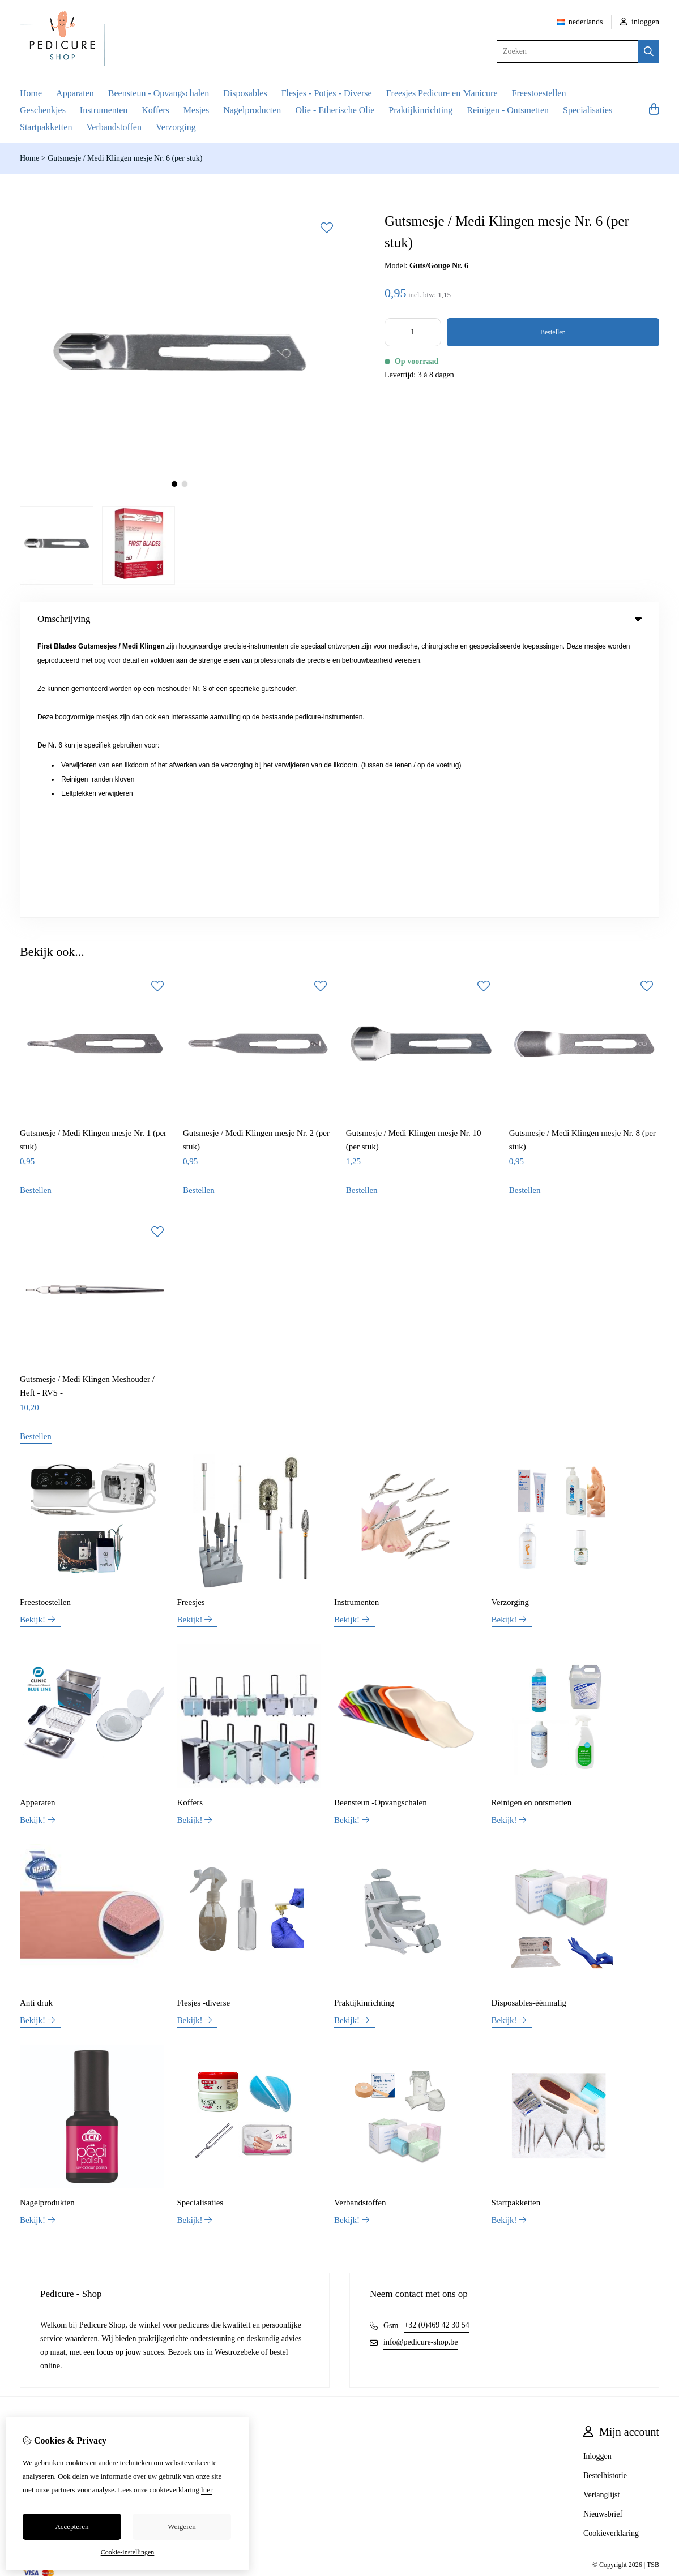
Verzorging (176, 127)
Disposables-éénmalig (529, 1720)
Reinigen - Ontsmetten (508, 110)
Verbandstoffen (113, 127)
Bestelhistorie (605, 2194)
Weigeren (181, 2526)
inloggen (640, 22)
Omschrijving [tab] (339, 618)
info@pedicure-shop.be (420, 2060)
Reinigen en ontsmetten (532, 1520)
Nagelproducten (252, 110)
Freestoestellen (538, 93)
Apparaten (75, 93)
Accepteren (71, 2526)
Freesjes (191, 1320)
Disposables (245, 93)
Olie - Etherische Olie (334, 110)
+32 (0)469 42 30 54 (436, 2044)
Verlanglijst (601, 2213)
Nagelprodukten (47, 1921)
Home (31, 93)
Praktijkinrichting (420, 110)
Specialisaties (587, 110)
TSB (653, 2283)
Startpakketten (46, 127)
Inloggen (597, 2175)
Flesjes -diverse (203, 1720)
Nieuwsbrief (602, 2233)
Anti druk (36, 1720)
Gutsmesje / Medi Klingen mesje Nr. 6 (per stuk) (125, 158)
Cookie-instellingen (128, 2552)
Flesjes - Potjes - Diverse (326, 93)
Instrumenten (103, 110)
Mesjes (196, 110)
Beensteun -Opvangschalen (380, 1520)
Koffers (155, 110)
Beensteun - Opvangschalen (159, 93)
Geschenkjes (43, 110)
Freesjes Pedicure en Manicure (442, 93)
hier (206, 2489)
